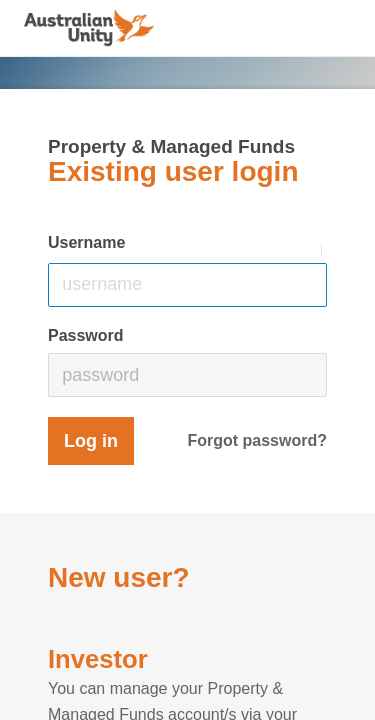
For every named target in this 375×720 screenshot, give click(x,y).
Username (86, 242)
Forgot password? (257, 440)
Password (86, 335)
